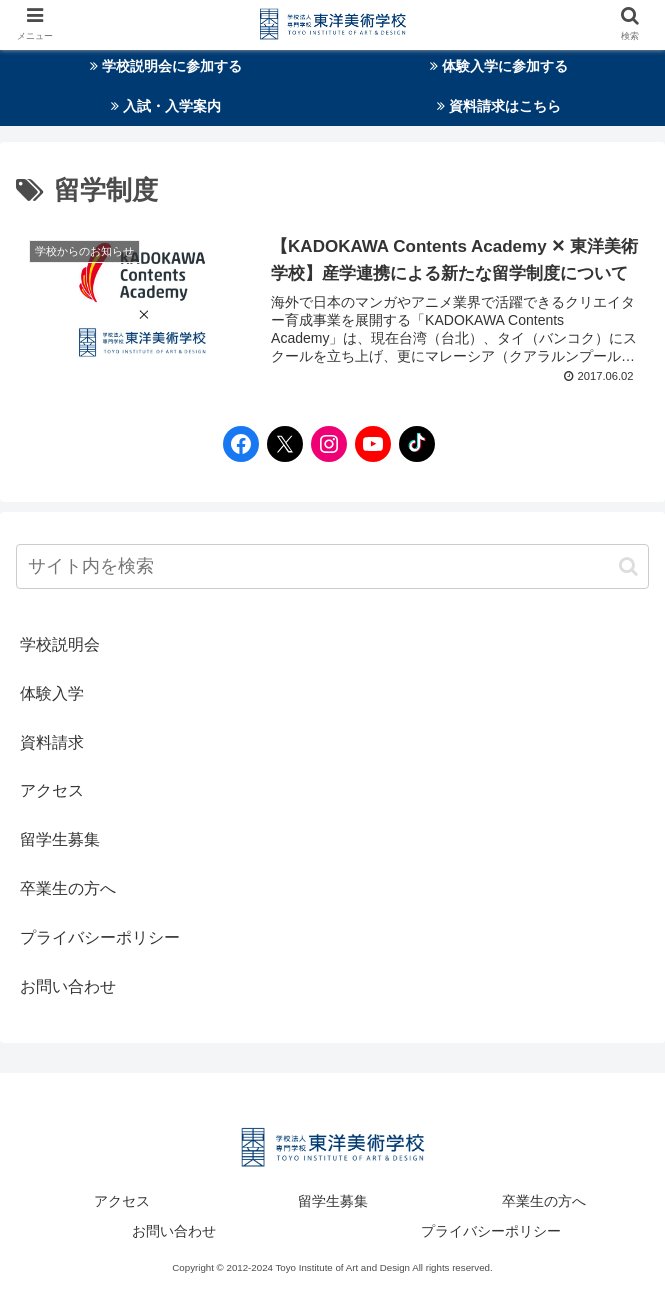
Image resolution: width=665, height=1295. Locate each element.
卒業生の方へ (68, 888)
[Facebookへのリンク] (236, 444)
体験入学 (52, 693)
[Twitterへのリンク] (280, 444)
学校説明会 (60, 644)
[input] (332, 566)
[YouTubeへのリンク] (368, 444)
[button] (628, 566)
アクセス (52, 790)
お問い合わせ (68, 986)
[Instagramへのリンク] (324, 444)
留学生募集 (60, 839)
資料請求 (52, 742)
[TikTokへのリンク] (412, 444)
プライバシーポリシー (100, 937)
